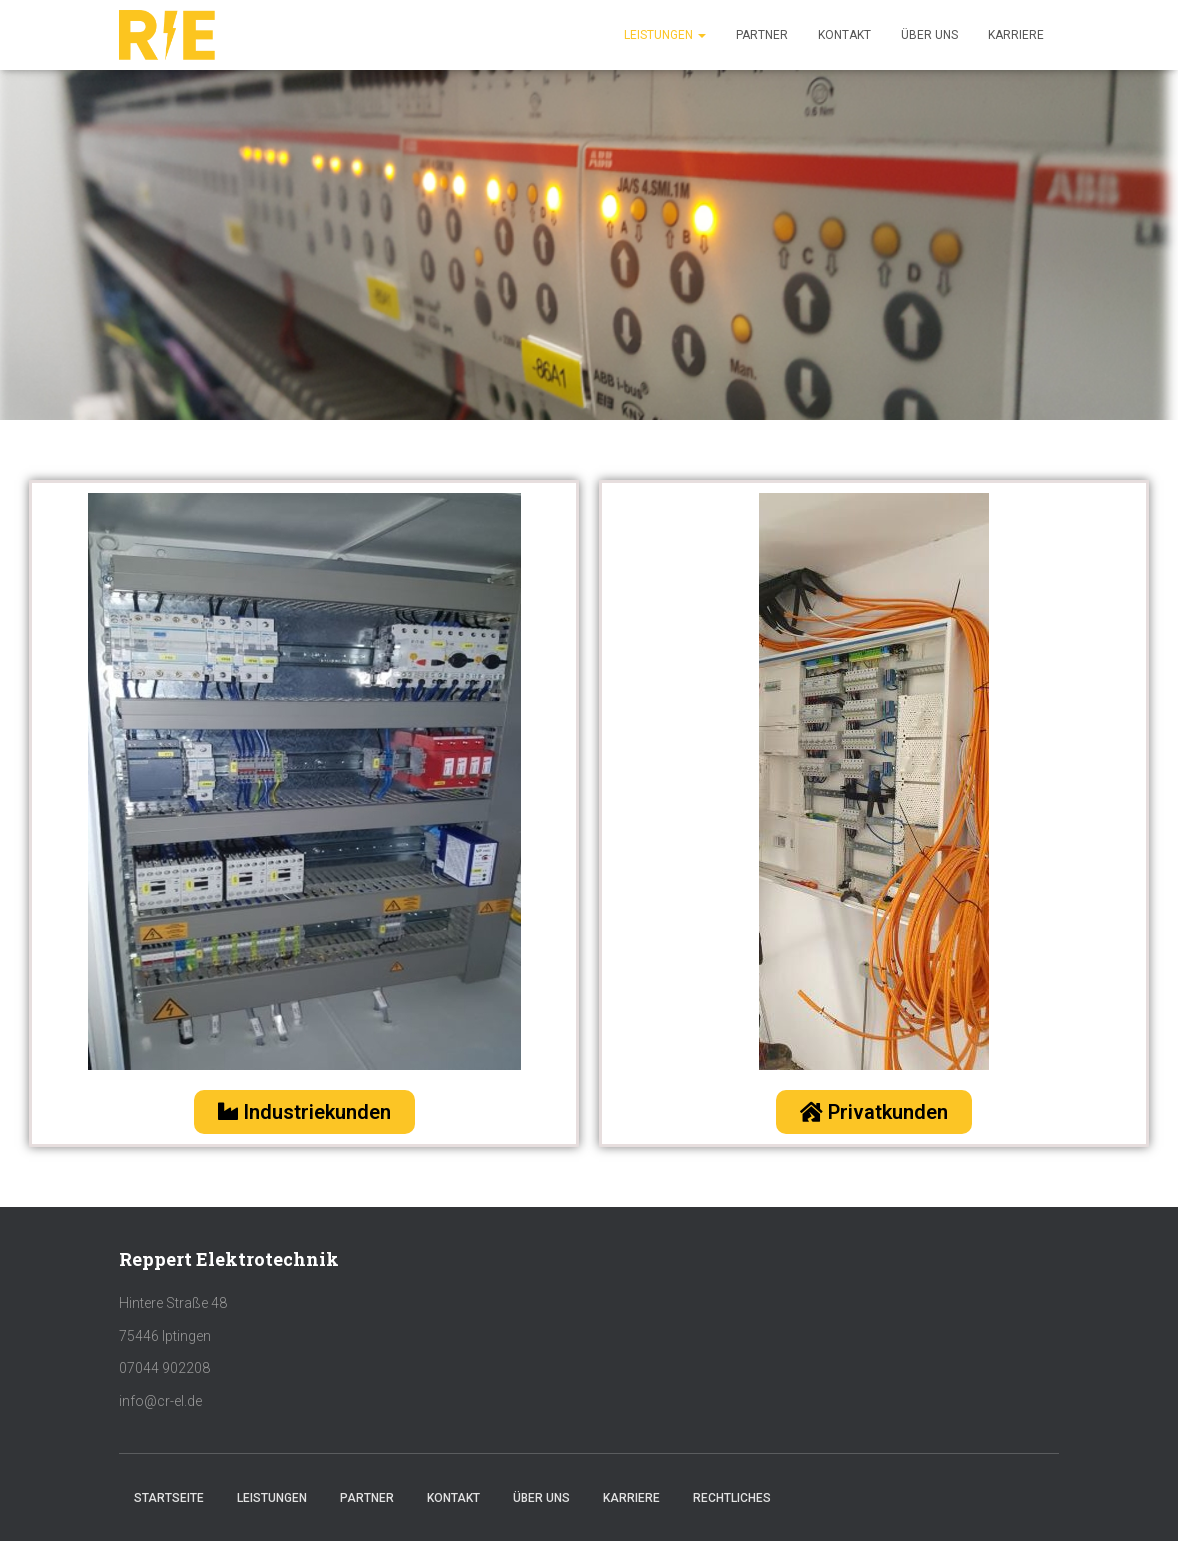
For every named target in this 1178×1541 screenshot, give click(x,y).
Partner (762, 35)
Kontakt (844, 35)
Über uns (929, 35)
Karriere (1016, 35)
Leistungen (665, 35)
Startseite (169, 1498)
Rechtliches (732, 1498)
